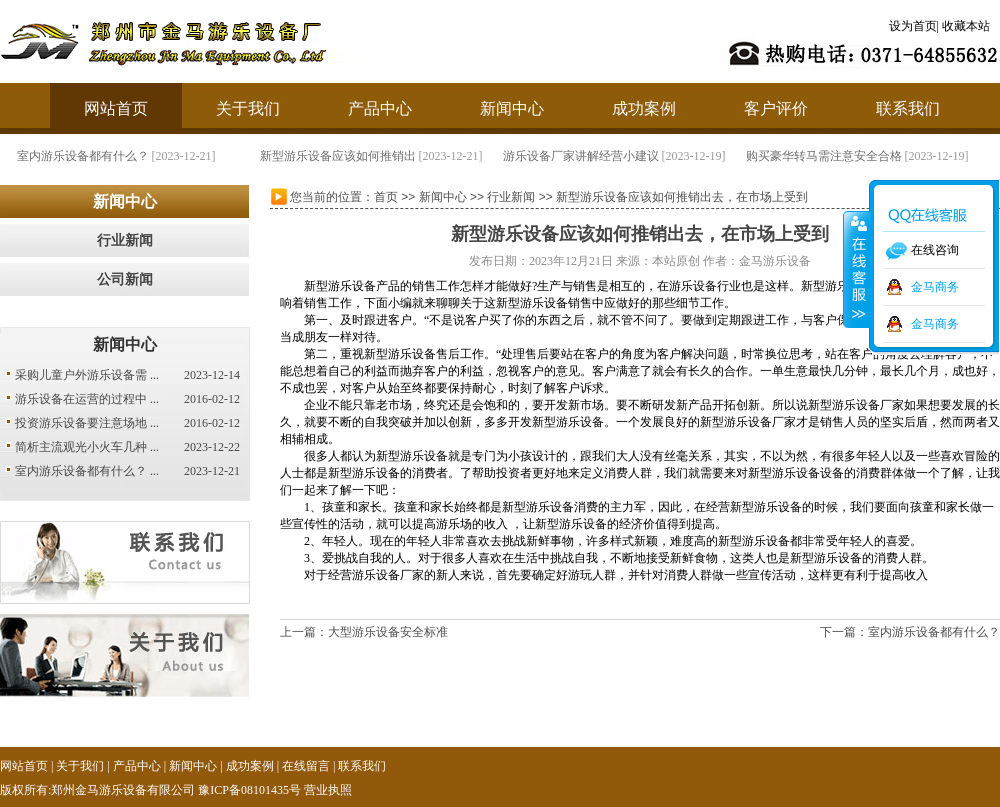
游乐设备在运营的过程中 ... (87, 399)
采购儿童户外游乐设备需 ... (87, 375)
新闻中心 (512, 108)
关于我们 (248, 108)
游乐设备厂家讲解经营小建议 (617, 156)
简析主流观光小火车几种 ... (87, 447)
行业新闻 (125, 240)
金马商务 (935, 287)
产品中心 (380, 108)
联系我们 (908, 108)
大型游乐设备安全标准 (388, 632)
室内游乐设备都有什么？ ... (87, 471)
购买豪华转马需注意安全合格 (860, 156)
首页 (386, 197)
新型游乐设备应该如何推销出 (374, 156)
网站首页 (116, 108)
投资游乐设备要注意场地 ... (87, 423)
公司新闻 (125, 279)
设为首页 (913, 26)
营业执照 (328, 790)
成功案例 (644, 108)
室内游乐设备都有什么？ (119, 156)
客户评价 (776, 108)
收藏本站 (966, 26)
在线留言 (306, 766)
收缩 (857, 269)
